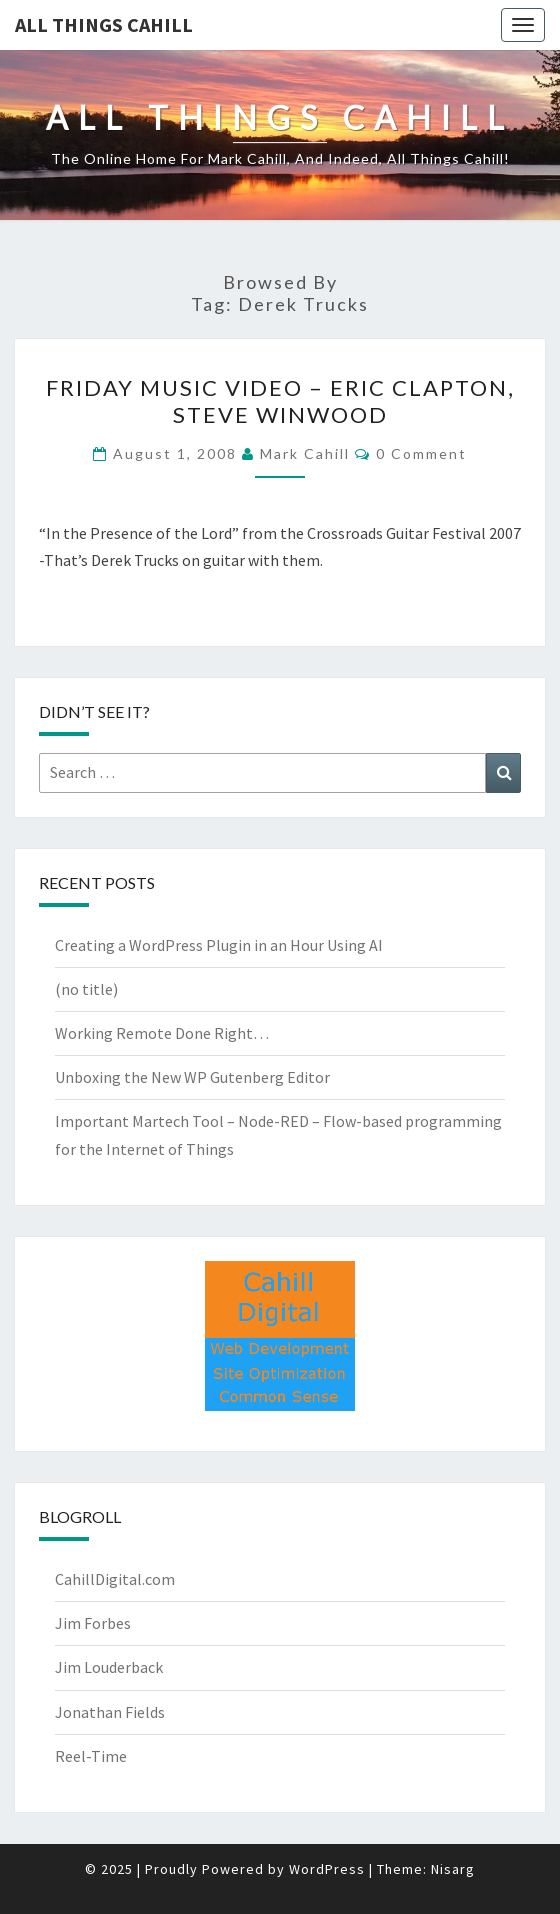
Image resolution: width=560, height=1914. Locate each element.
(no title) (86, 989)
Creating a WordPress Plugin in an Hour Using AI (219, 945)
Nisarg (453, 1869)
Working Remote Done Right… (162, 1033)
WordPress (327, 1869)
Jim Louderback (109, 1667)
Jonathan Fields (110, 1712)
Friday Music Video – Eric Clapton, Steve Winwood (280, 400)
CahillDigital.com (115, 1579)
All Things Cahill (104, 24)
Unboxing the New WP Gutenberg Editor (192, 1077)
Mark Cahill (305, 453)
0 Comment (421, 453)
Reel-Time (91, 1756)
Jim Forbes (93, 1623)
